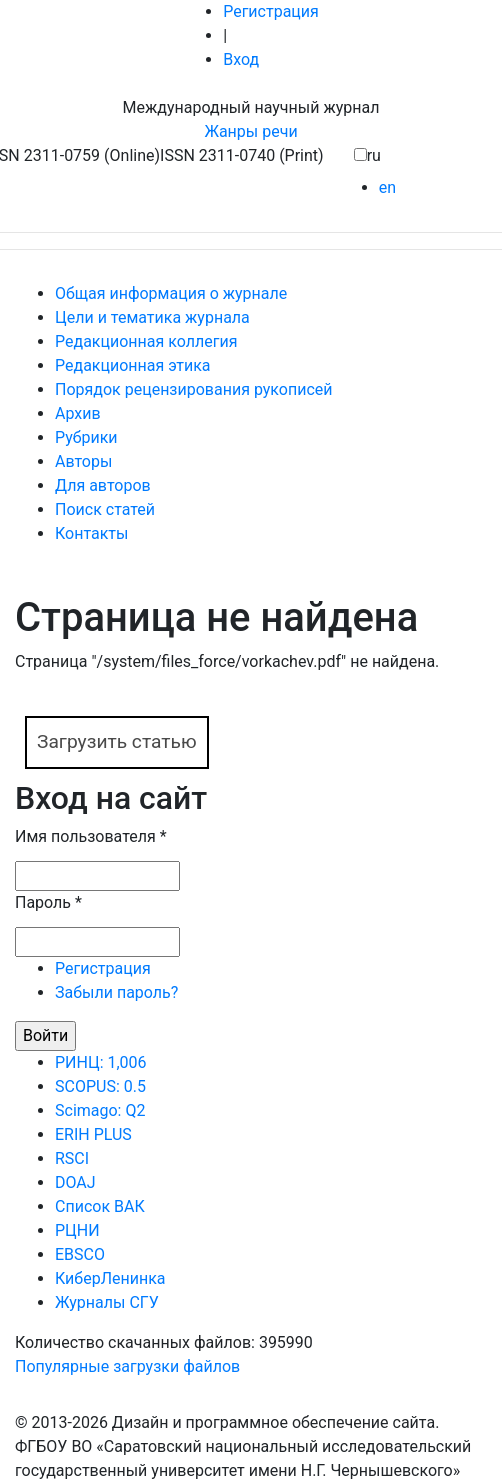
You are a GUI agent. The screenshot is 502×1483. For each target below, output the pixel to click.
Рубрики (86, 437)
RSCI (72, 1158)
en (387, 187)
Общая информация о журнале (171, 293)
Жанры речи (250, 131)
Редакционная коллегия (146, 341)
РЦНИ (77, 1230)
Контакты (91, 533)
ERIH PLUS (93, 1134)
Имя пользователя (91, 836)
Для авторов (103, 485)
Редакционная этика (133, 365)
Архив (78, 413)
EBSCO (80, 1254)
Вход (241, 59)
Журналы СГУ (107, 1302)
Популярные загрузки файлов (127, 1366)
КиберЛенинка (110, 1278)
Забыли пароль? (116, 992)
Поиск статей (105, 509)
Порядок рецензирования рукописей (194, 389)
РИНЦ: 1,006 (101, 1062)
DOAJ (75, 1182)
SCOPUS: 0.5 (100, 1086)
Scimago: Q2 (100, 1110)
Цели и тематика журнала (152, 317)
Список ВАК (100, 1206)
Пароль (48, 902)
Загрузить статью (117, 741)
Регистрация (271, 11)
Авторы (83, 461)
